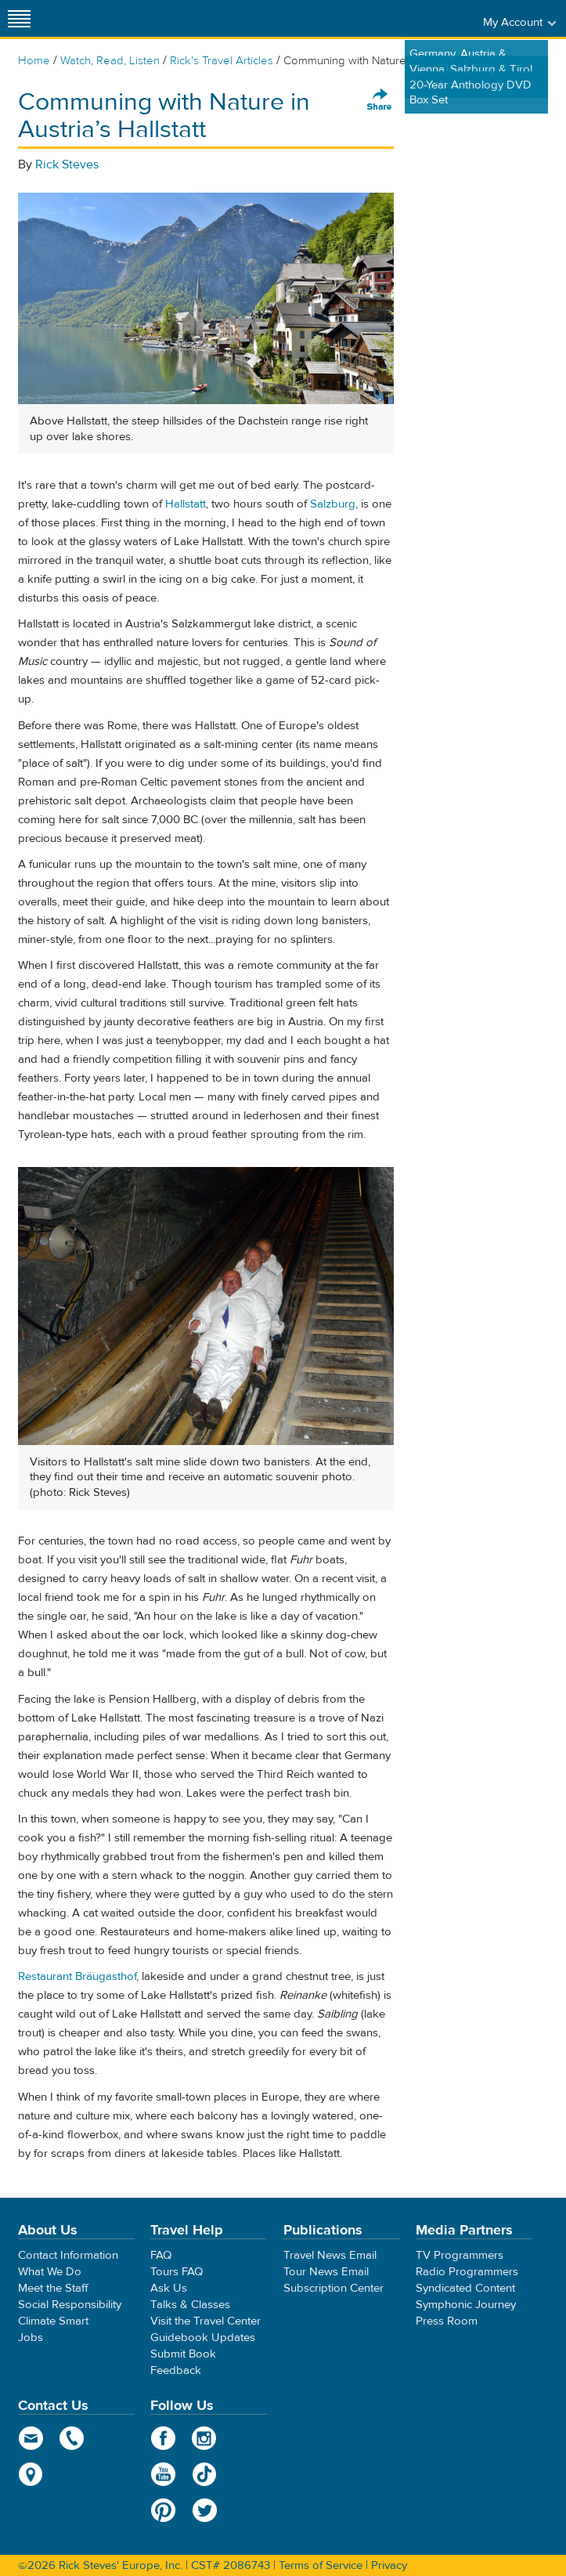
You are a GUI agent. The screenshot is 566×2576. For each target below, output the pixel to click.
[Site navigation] (19, 18)
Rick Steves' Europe (283, 18)
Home (34, 60)
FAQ (160, 2255)
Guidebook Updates (202, 2337)
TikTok (205, 2474)
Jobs (30, 2337)
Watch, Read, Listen (110, 60)
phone (72, 2438)
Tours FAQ (176, 2271)
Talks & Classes (190, 2304)
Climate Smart (53, 2321)
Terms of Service (320, 2565)
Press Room (447, 2321)
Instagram (205, 2438)
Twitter (205, 2510)
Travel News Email (330, 2255)
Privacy (389, 2565)
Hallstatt (185, 504)
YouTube (163, 2474)
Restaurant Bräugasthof (77, 1976)
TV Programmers (459, 2255)
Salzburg (332, 504)
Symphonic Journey (466, 2304)
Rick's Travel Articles (221, 60)
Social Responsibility (69, 2304)
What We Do (49, 2271)
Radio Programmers (467, 2271)
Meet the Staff (53, 2288)
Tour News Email (326, 2271)
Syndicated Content (465, 2288)
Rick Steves (67, 164)
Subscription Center (333, 2288)
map (31, 2474)
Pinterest (163, 2510)
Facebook (163, 2438)
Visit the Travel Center (205, 2321)
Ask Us (168, 2288)
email (31, 2438)
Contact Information (68, 2255)
